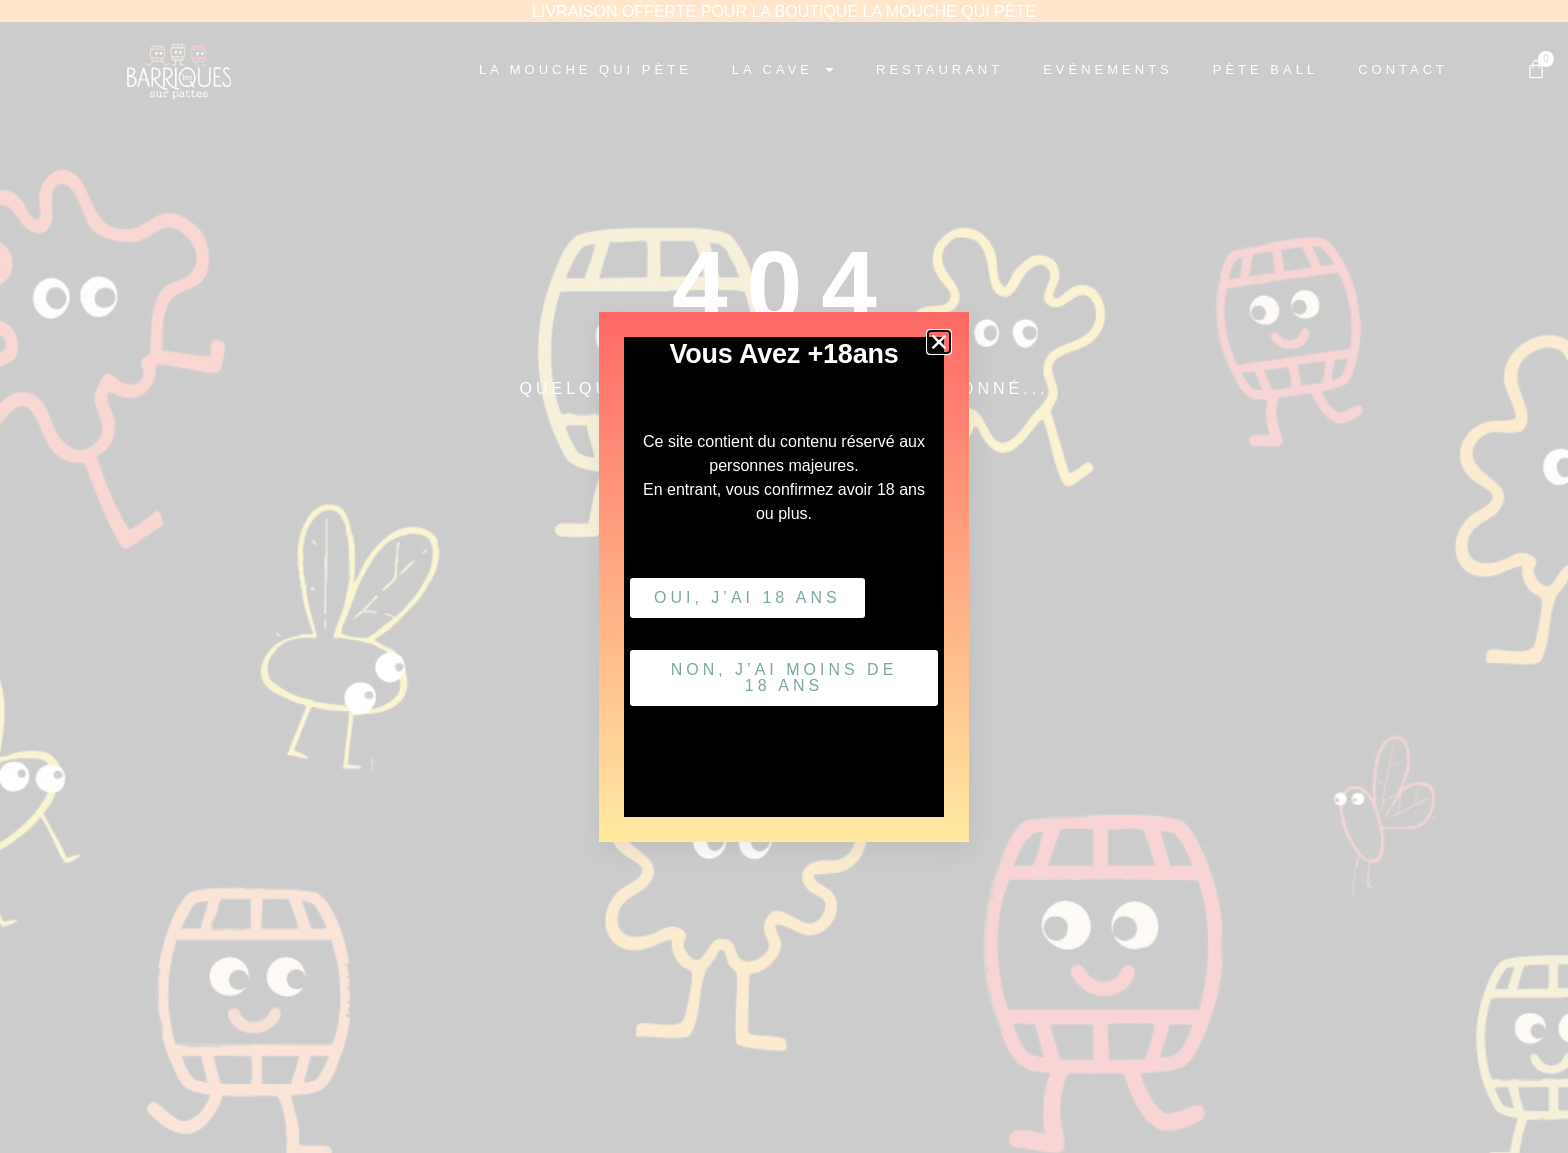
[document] (784, 576)
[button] (939, 342)
